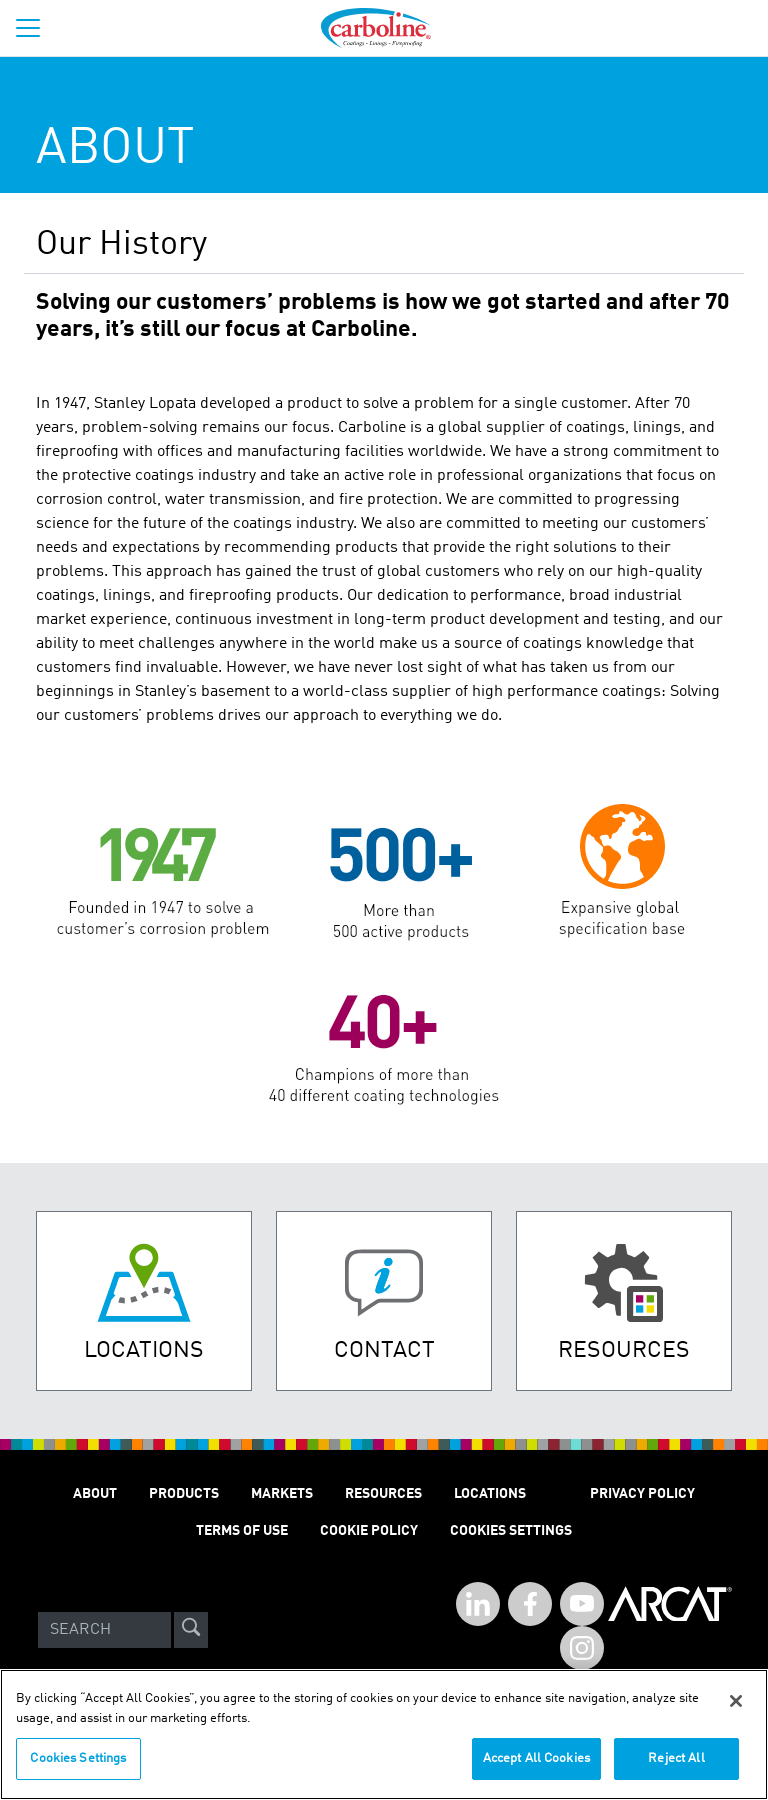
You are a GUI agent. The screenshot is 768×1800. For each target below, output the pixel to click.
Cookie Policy (369, 1531)
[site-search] (191, 1630)
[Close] (736, 1701)
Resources (383, 1494)
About (95, 1494)
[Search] (104, 1630)
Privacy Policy (642, 1494)
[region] (384, 1734)
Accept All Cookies (536, 1758)
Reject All (676, 1758)
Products (184, 1494)
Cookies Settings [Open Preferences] (511, 1531)
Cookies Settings (78, 1758)
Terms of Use (242, 1531)
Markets (282, 1494)
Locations (490, 1494)
